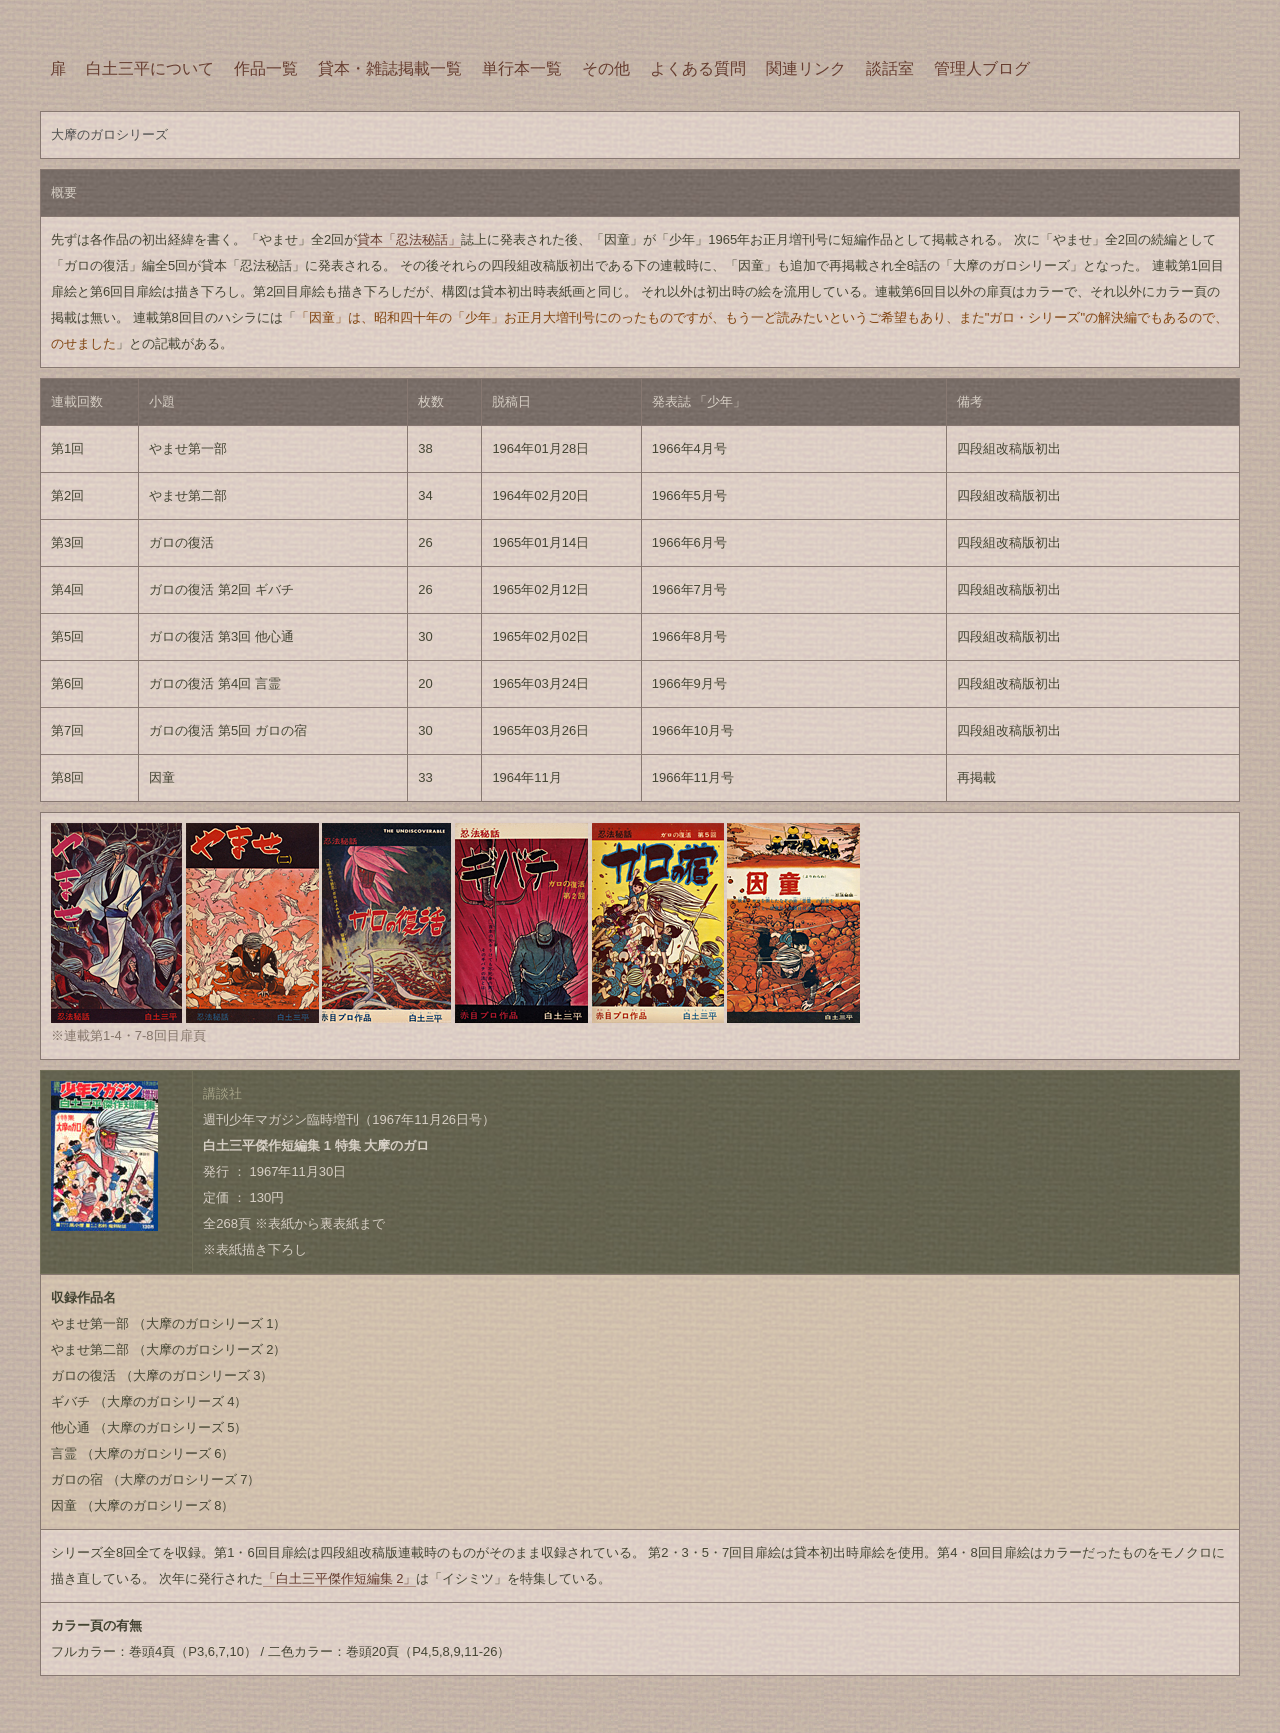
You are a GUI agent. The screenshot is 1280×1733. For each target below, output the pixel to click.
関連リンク (806, 68)
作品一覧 (266, 68)
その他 (606, 68)
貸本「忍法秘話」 (409, 239)
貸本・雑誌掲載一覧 (390, 68)
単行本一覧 (522, 68)
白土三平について (150, 68)
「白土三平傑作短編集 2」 (340, 1578)
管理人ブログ (982, 68)
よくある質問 (698, 68)
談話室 (890, 68)
